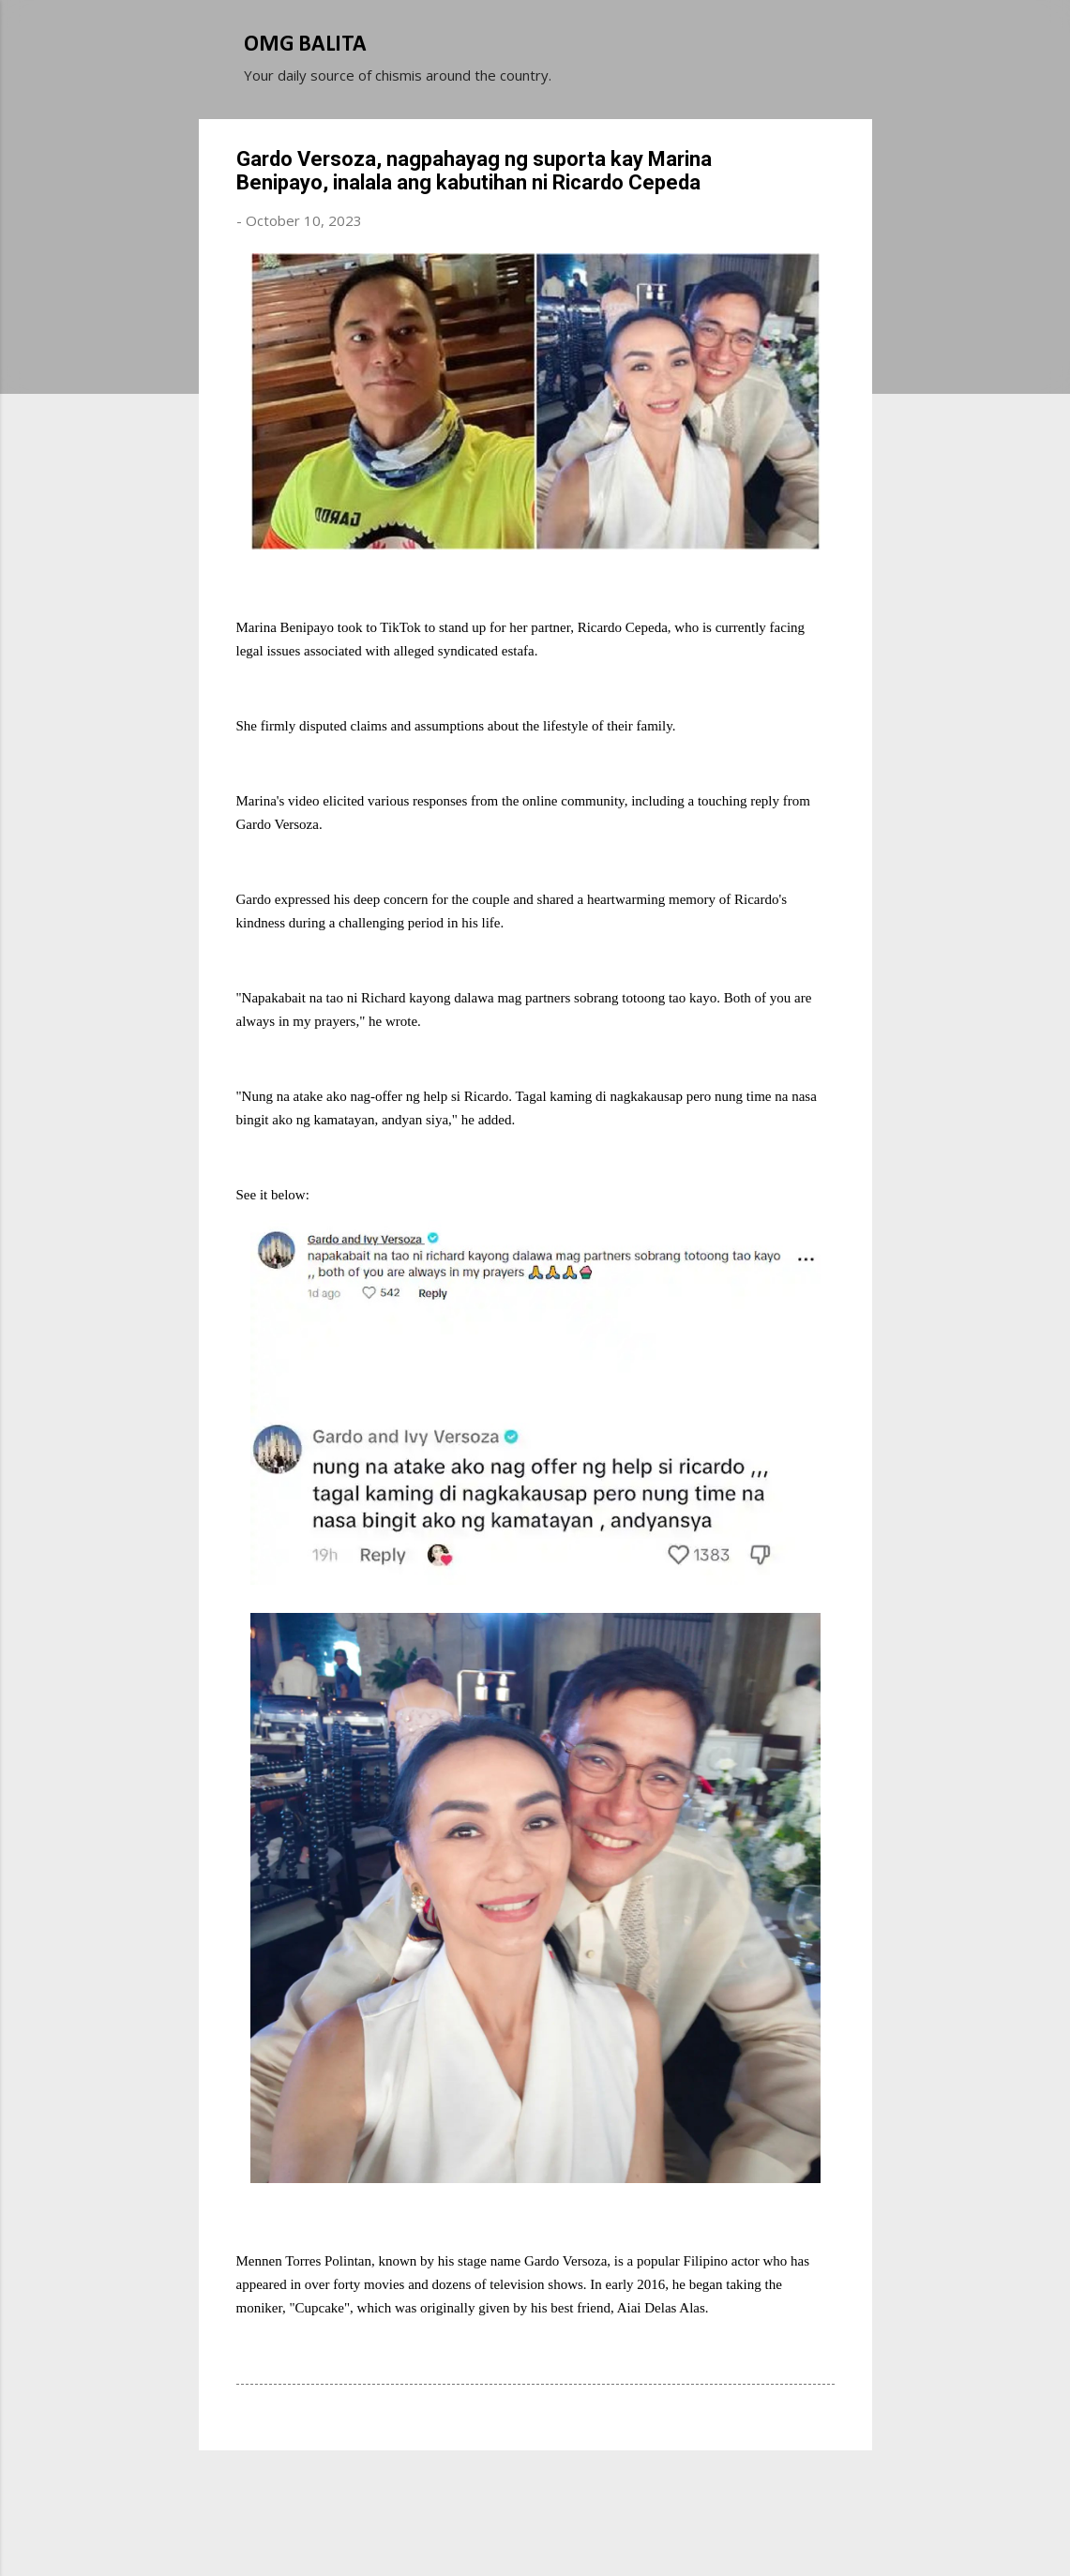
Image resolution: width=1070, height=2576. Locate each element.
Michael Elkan (579, 2527)
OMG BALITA (305, 45)
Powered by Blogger (535, 2490)
